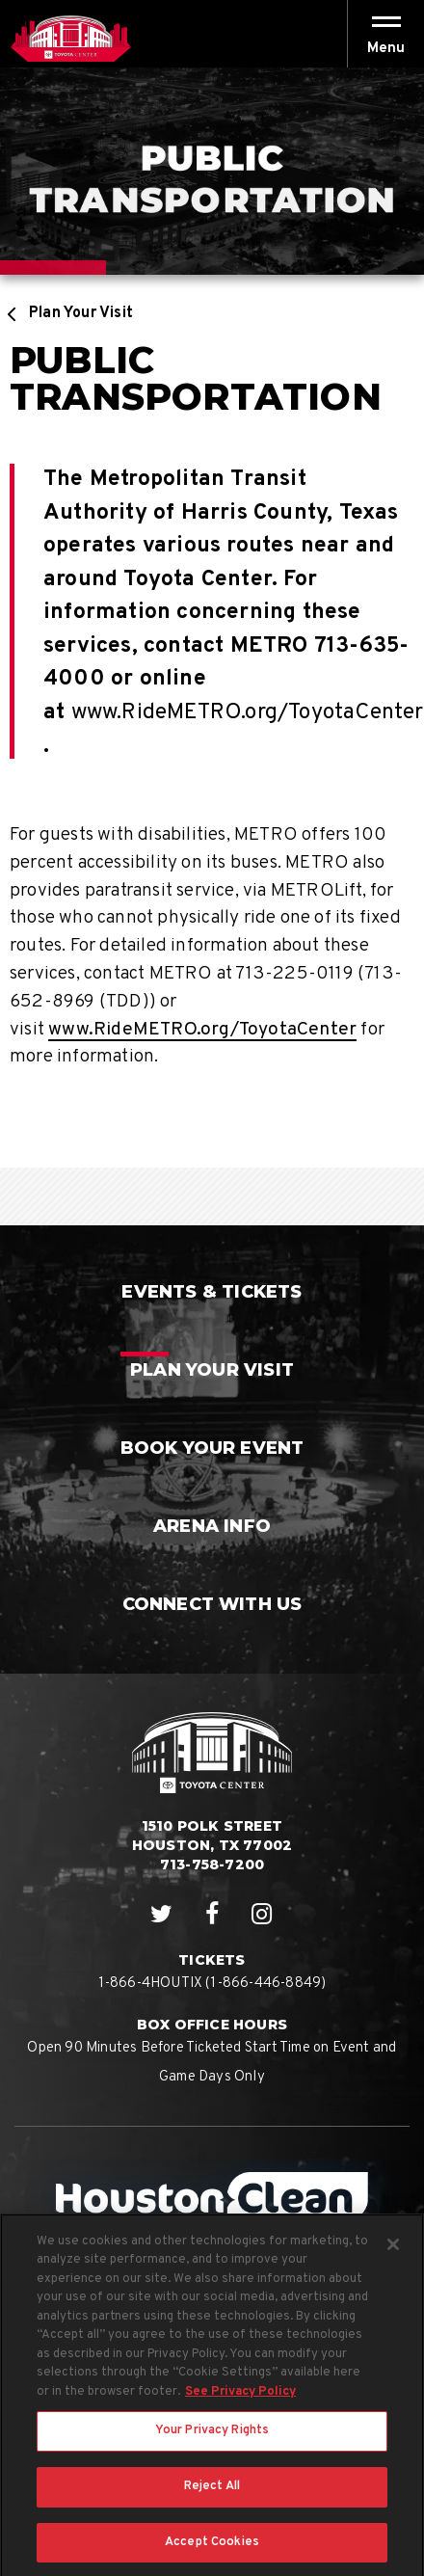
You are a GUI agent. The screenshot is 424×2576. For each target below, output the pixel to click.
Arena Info (212, 1526)
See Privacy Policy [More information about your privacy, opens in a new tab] (240, 2399)
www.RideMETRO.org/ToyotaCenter (247, 713)
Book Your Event (212, 1448)
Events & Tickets (211, 1292)
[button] (386, 48)
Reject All (212, 2494)
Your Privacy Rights (212, 2439)
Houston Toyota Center (70, 38)
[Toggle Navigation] (385, 33)
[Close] (393, 2252)
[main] (212, 646)
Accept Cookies (212, 2550)
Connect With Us (212, 1604)
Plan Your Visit (81, 313)
